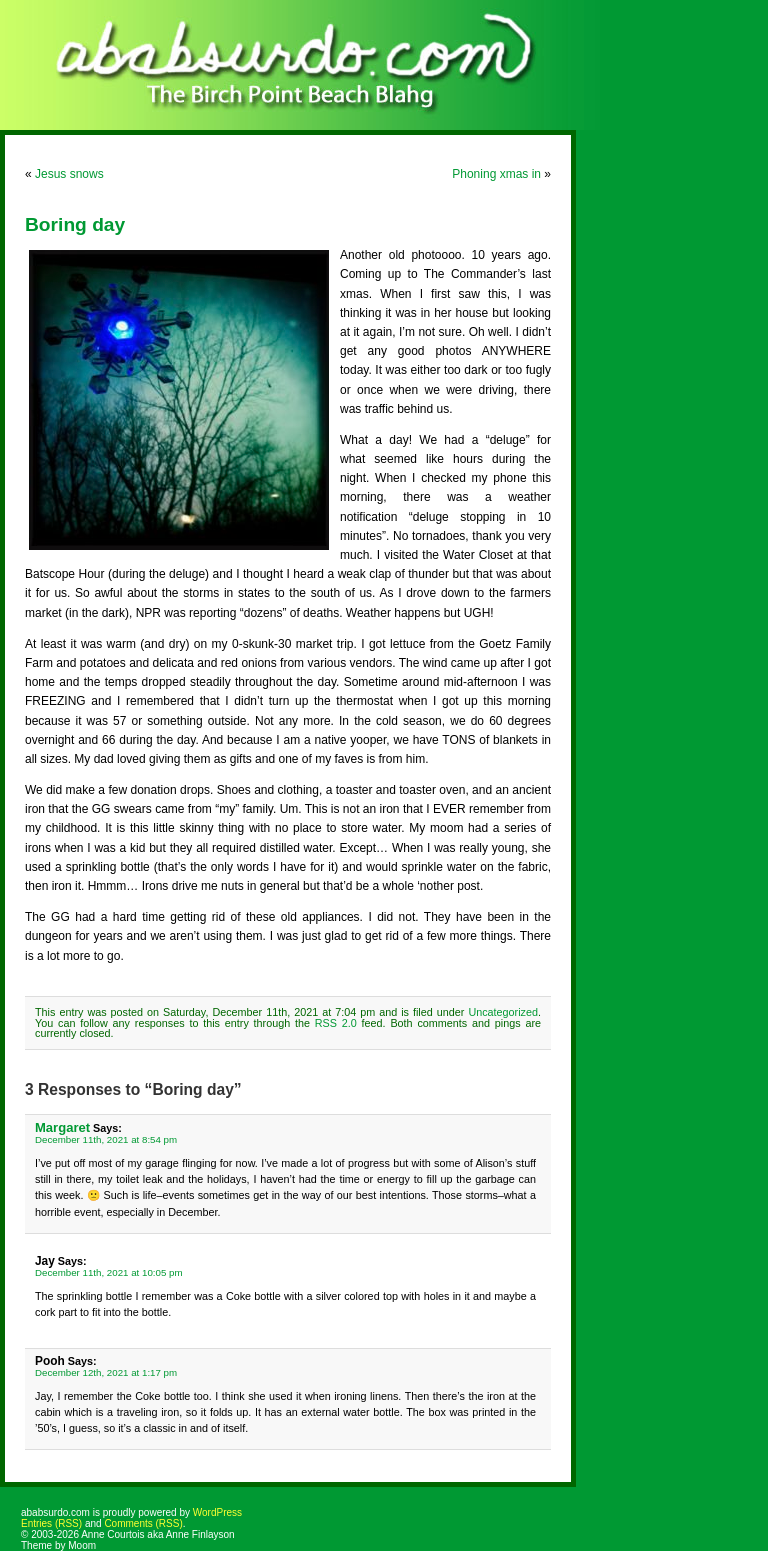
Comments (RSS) (143, 1523)
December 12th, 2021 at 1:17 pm (106, 1372)
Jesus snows (69, 174)
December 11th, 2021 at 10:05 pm (109, 1272)
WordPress (217, 1512)
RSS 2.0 (336, 1023)
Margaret (62, 1127)
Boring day (75, 224)
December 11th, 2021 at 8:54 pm (106, 1139)
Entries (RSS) (51, 1523)
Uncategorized (503, 1012)
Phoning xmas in (496, 174)
